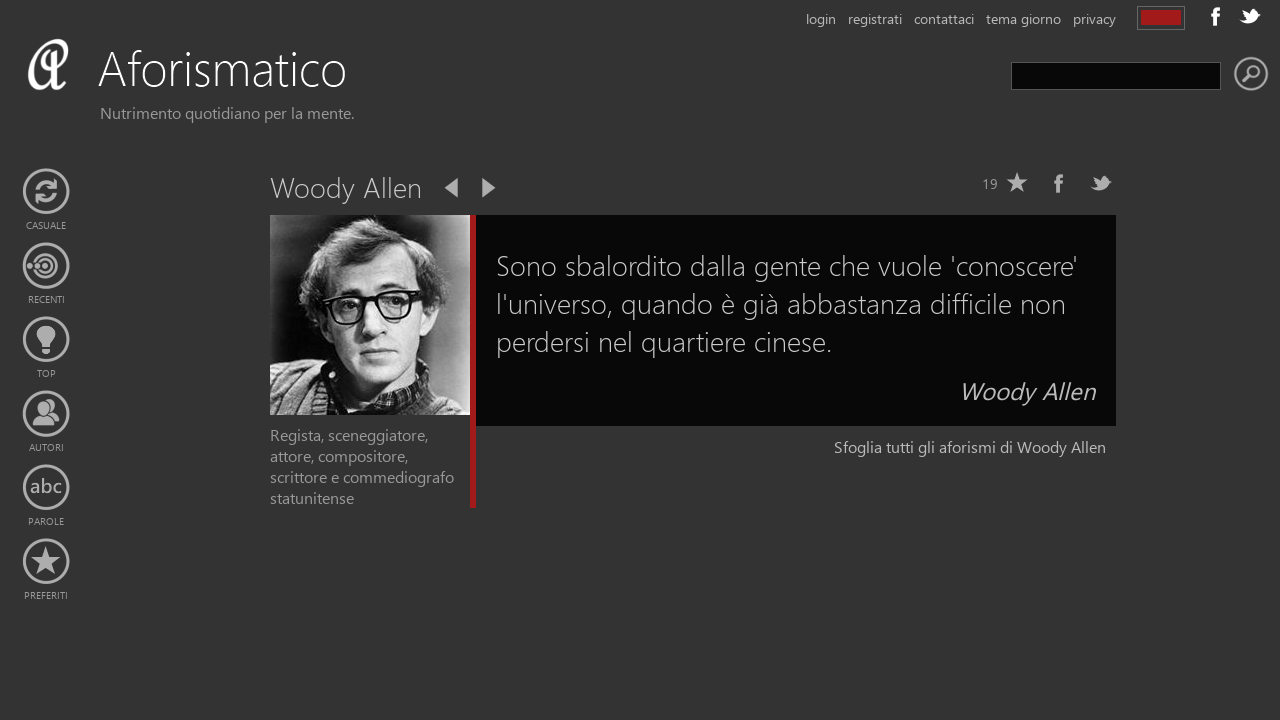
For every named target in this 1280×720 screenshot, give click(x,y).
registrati (875, 18)
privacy (1094, 18)
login (821, 18)
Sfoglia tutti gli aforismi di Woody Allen (970, 446)
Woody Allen (1027, 390)
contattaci (944, 18)
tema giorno (1023, 18)
